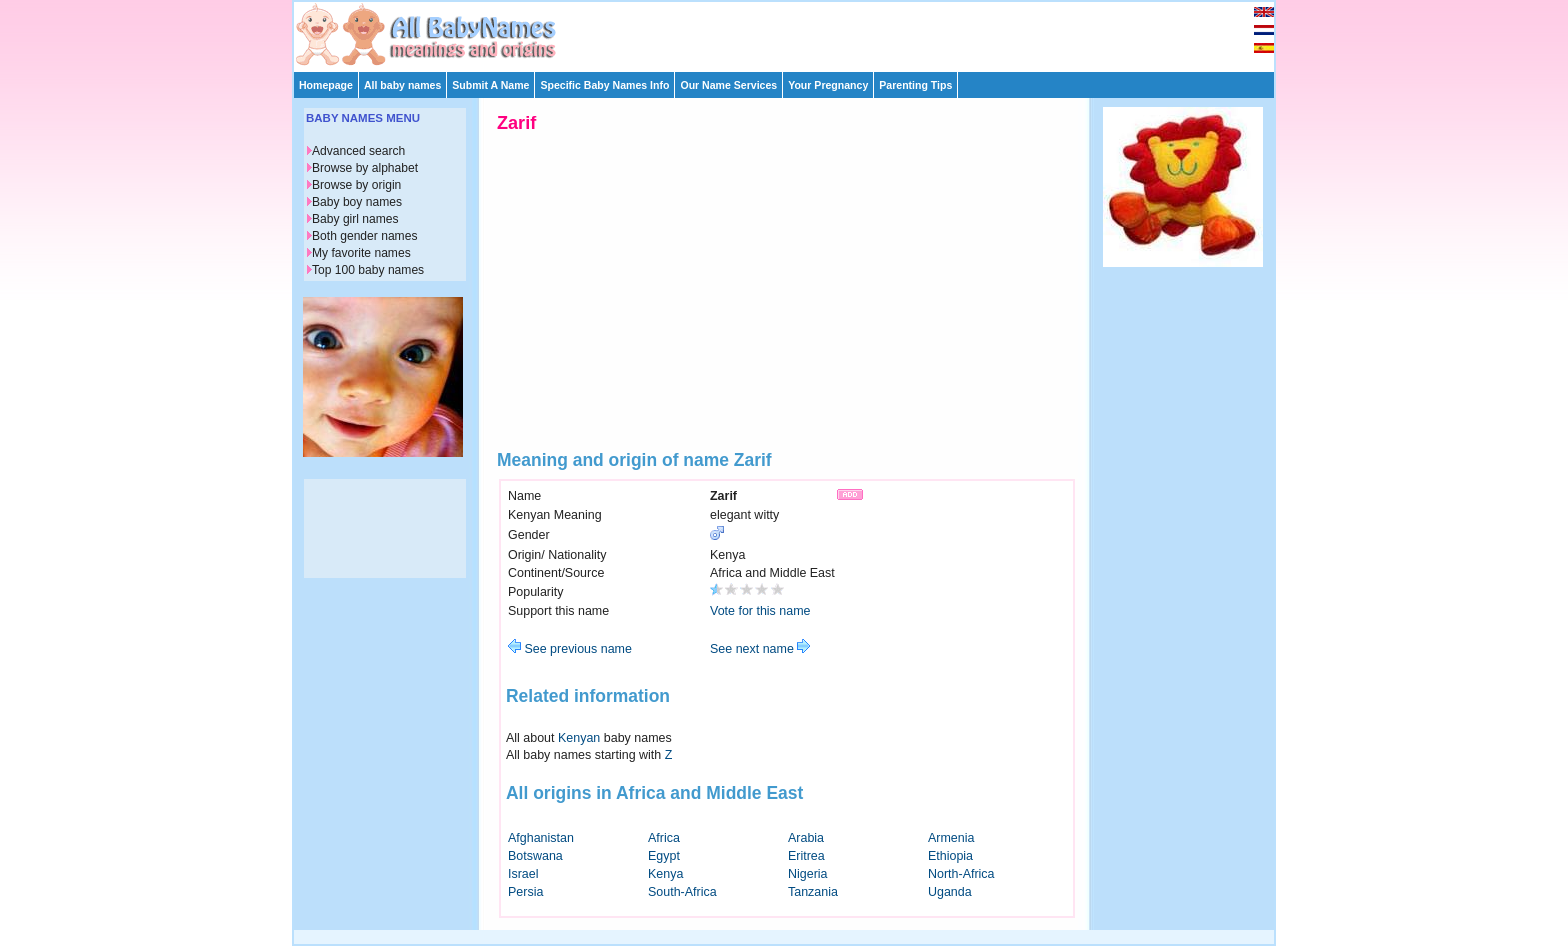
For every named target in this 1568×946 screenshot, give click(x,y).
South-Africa (682, 892)
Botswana (535, 856)
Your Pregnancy (828, 85)
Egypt (664, 856)
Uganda (950, 892)
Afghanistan (541, 838)
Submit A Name (490, 85)
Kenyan (579, 738)
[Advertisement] (793, 32)
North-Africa (961, 874)
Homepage (326, 85)
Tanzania (813, 892)
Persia (525, 892)
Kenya (665, 874)
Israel (523, 874)
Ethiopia (950, 856)
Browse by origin (356, 185)
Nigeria (808, 874)
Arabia (806, 838)
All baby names (402, 85)
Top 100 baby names (368, 270)
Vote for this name (760, 611)
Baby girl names (355, 219)
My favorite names (361, 253)
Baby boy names (357, 202)
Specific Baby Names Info (604, 85)
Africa (664, 838)
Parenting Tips (915, 85)
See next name (760, 649)
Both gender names (364, 236)
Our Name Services (728, 85)
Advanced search (358, 151)
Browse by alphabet (365, 168)
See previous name (570, 649)
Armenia (951, 838)
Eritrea (806, 856)
